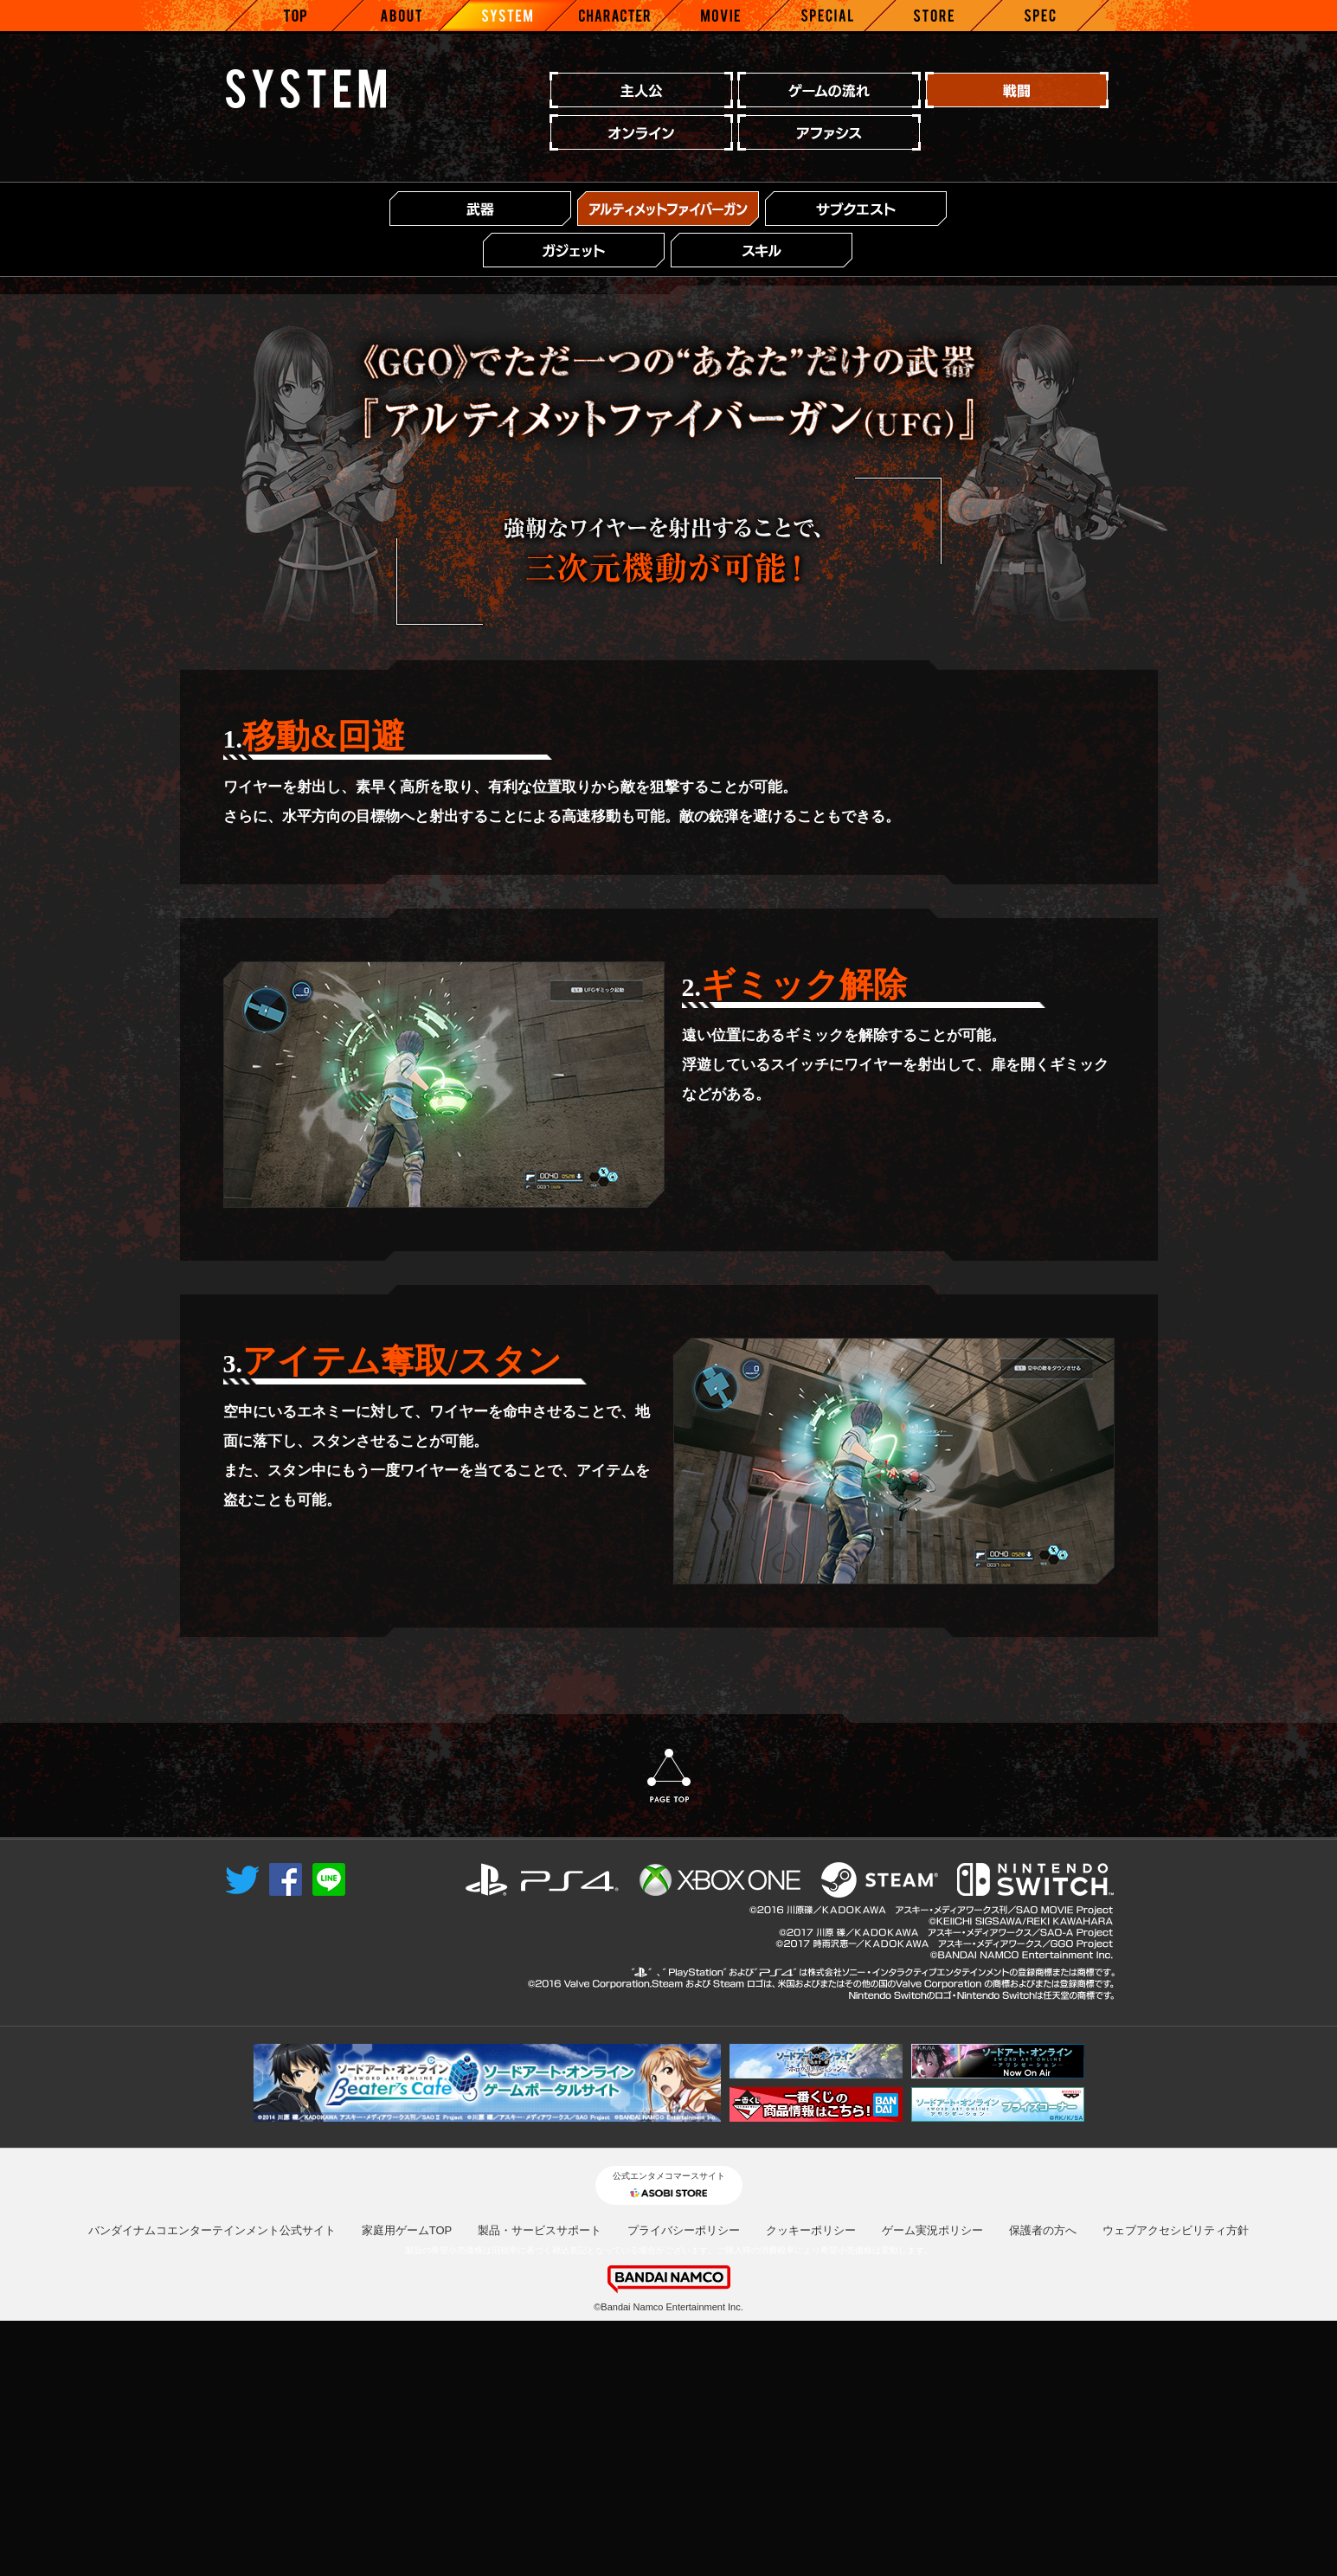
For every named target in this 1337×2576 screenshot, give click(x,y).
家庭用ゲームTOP (407, 2485)
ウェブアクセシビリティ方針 (1175, 2485)
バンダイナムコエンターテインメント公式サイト (212, 2485)
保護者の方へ (1043, 2485)
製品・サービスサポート (539, 2485)
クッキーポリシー (811, 2485)
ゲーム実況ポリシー (932, 2485)
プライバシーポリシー (683, 2485)
